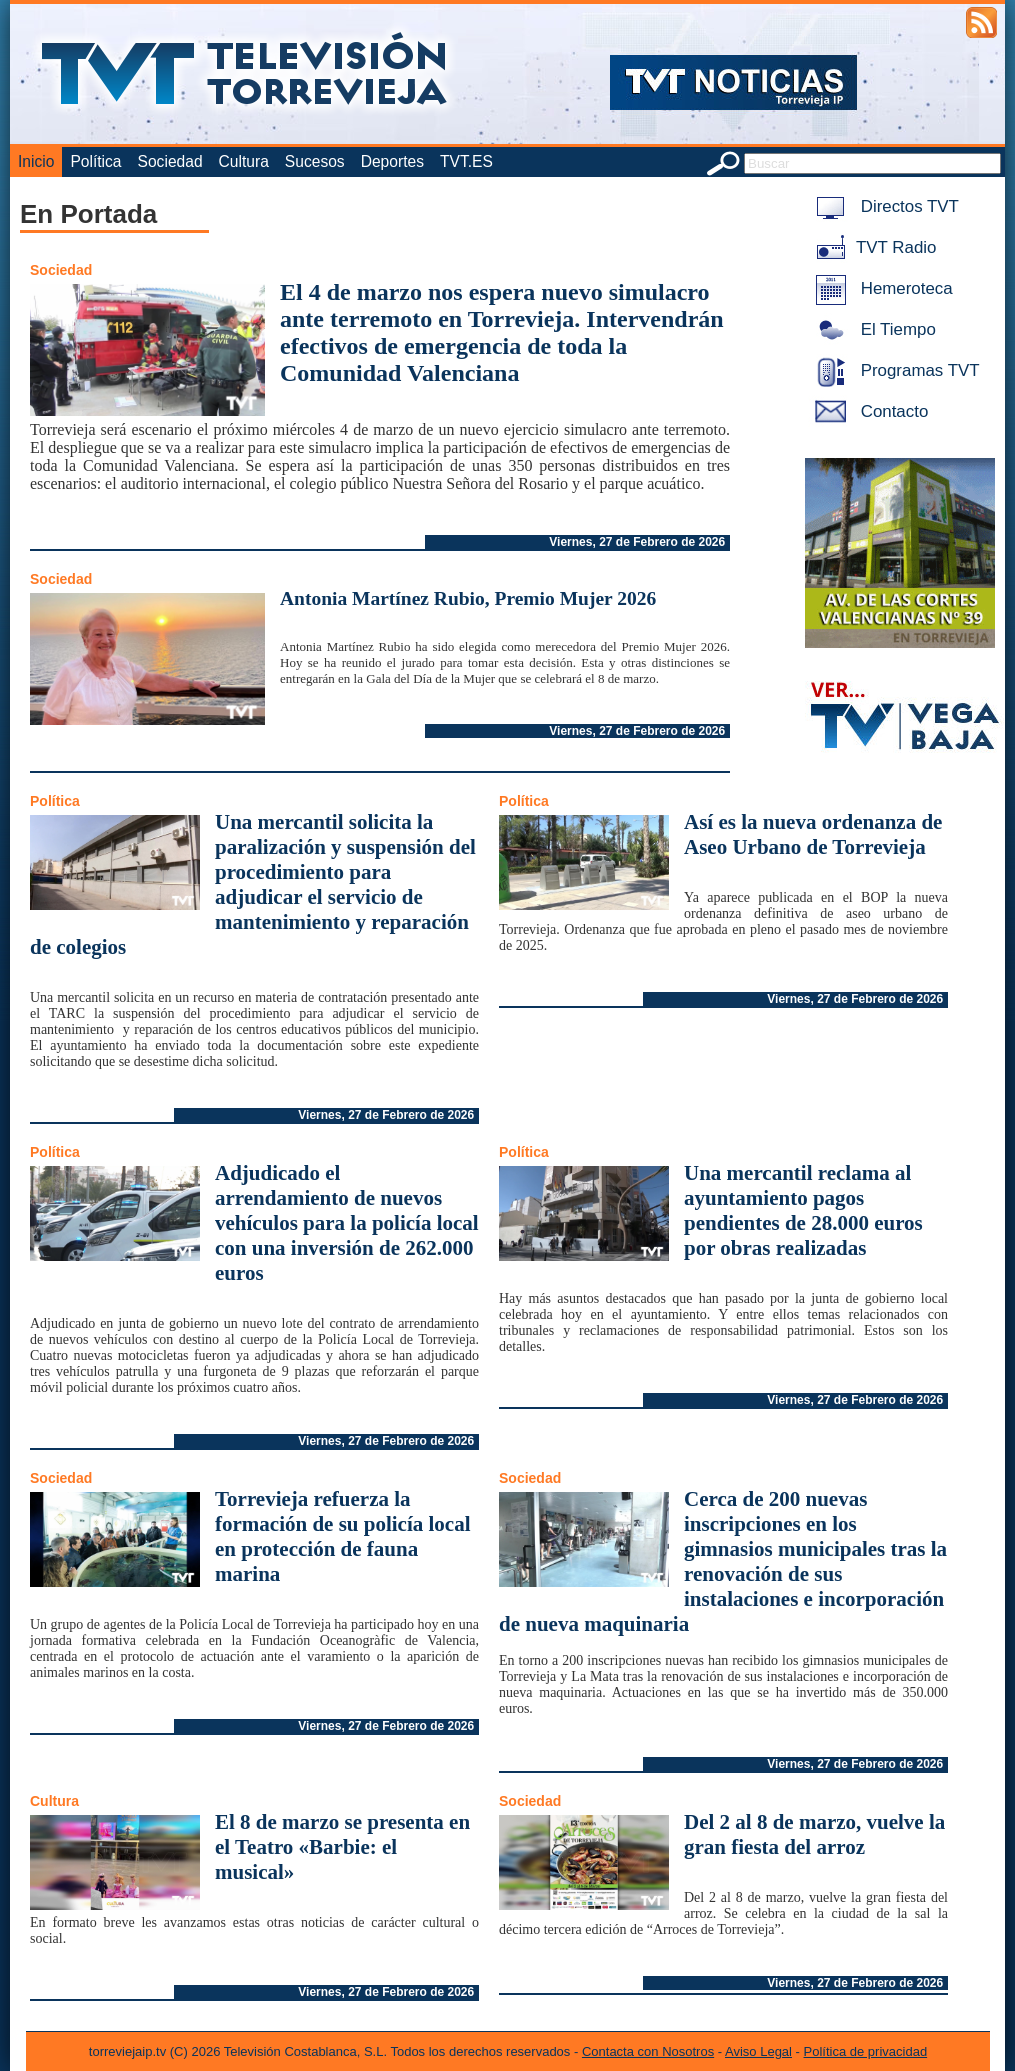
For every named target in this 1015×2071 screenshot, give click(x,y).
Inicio (36, 161)
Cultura (244, 161)
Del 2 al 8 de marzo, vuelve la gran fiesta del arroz (814, 1834)
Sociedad (170, 161)
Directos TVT (883, 206)
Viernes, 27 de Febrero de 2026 (637, 542)
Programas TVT (894, 370)
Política (95, 161)
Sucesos (315, 161)
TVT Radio (872, 247)
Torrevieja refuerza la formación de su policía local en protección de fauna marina (343, 1536)
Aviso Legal (758, 2051)
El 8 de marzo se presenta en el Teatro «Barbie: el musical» (342, 1847)
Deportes (392, 161)
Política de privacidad (866, 2051)
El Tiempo (872, 329)
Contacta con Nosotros (648, 2051)
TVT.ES (466, 161)
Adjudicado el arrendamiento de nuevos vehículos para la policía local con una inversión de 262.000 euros (347, 1223)
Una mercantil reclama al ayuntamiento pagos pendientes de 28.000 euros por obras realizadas (803, 1210)
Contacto (868, 411)
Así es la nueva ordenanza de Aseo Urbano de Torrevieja (813, 834)
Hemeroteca (880, 288)
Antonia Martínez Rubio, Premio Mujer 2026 (468, 598)
